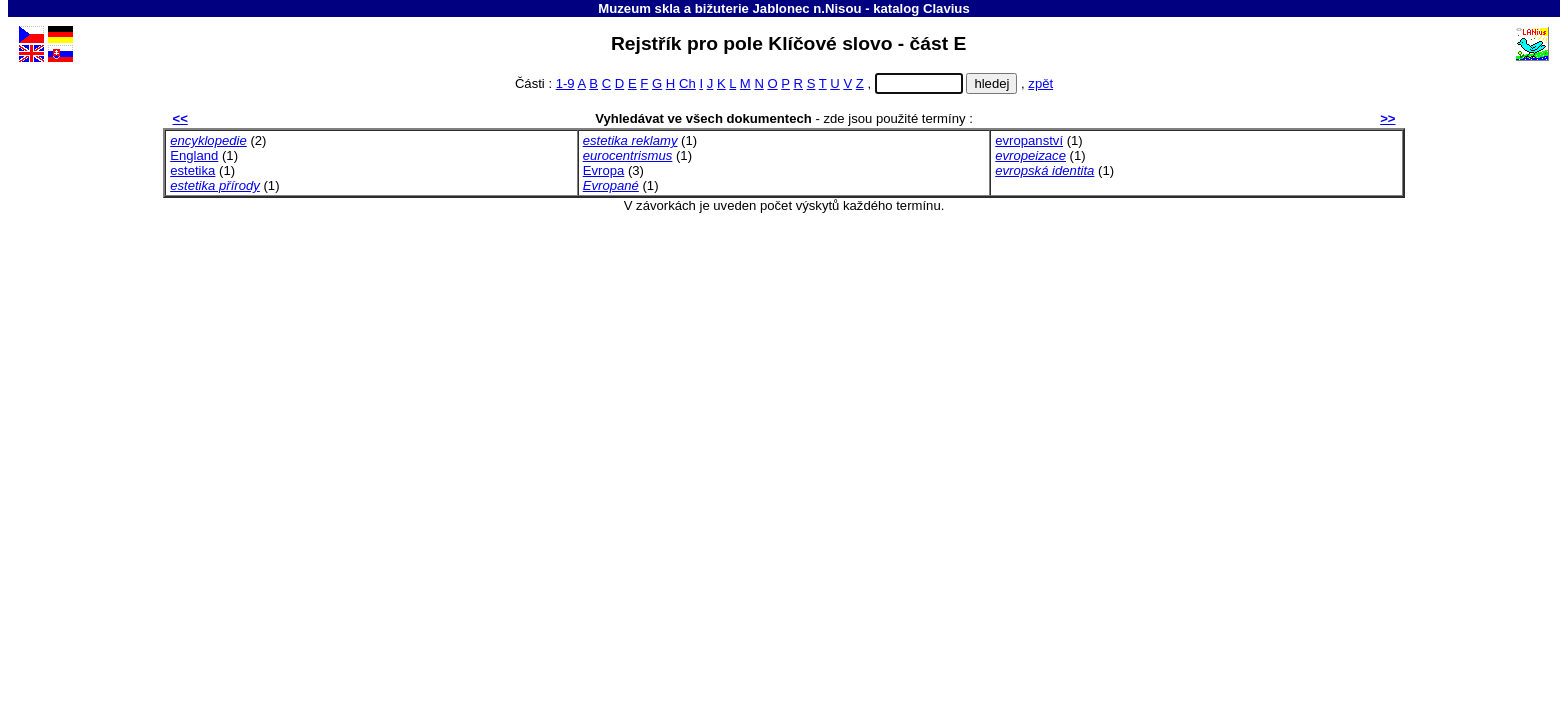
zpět (1040, 83)
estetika (192, 170)
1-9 (565, 83)
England (194, 155)
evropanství (1029, 140)
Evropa (604, 170)
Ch (687, 83)
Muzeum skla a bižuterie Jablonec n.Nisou (729, 8)
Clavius (946, 8)
